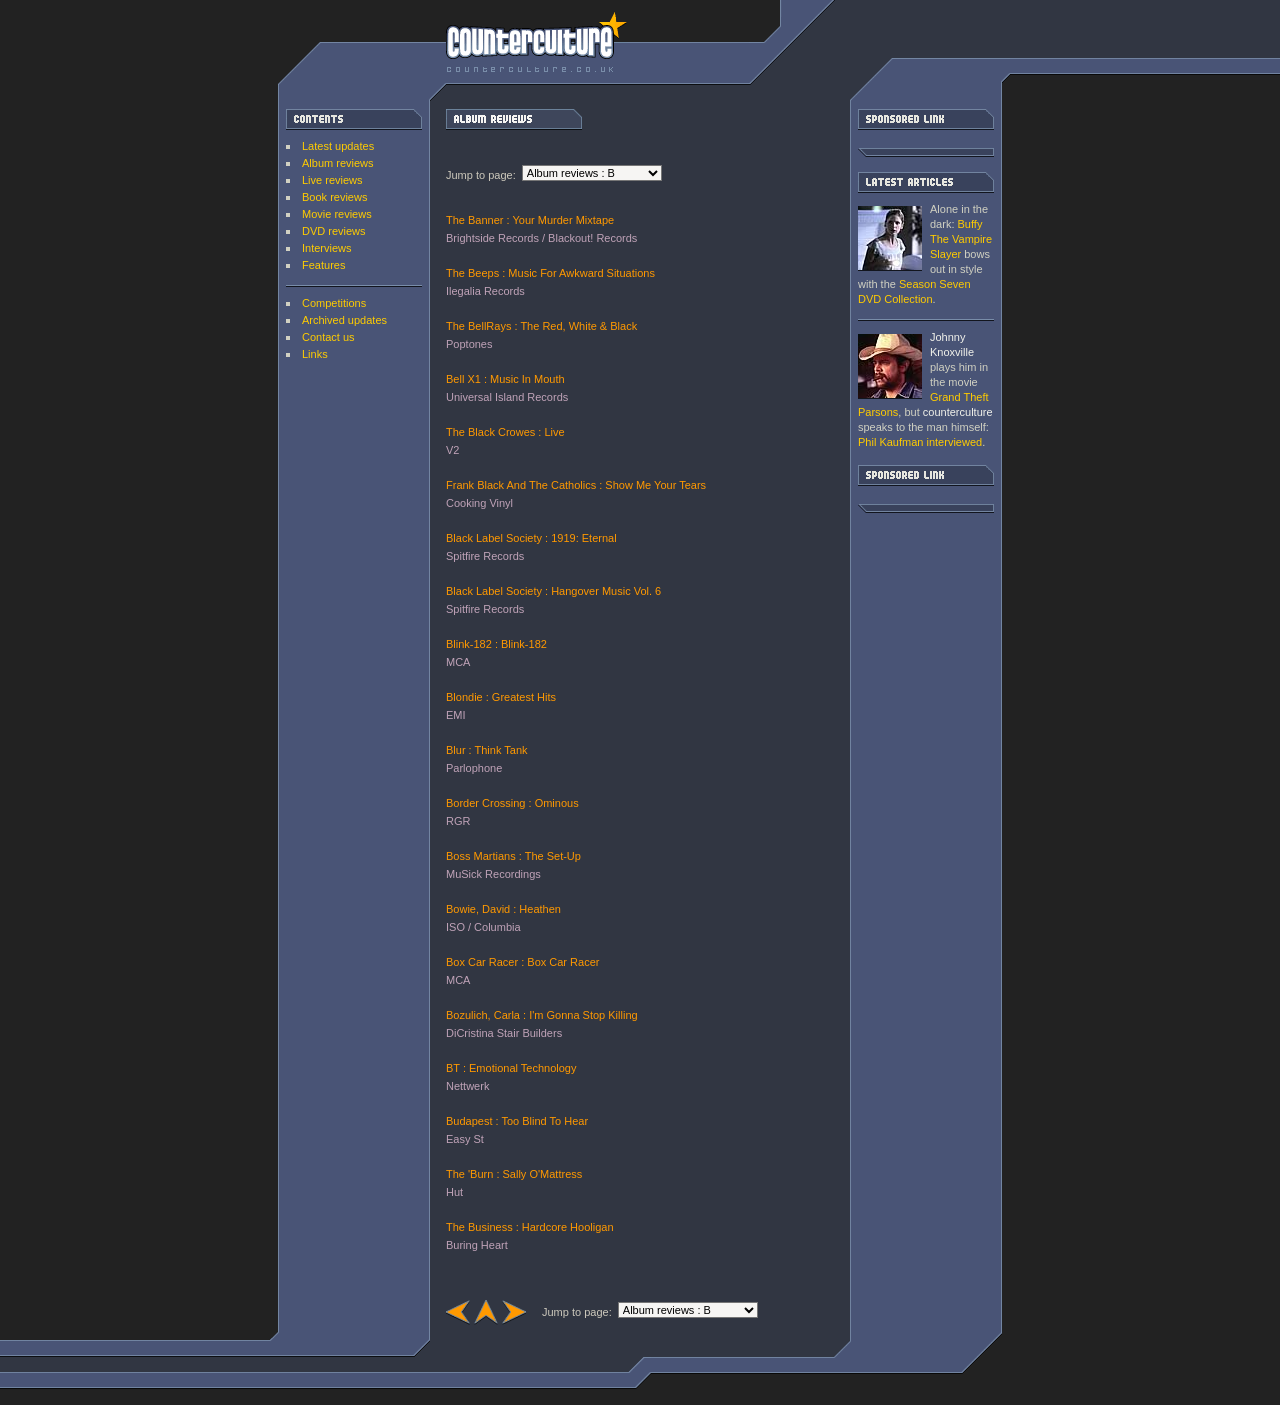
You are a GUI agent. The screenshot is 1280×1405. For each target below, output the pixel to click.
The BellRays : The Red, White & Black (541, 326)
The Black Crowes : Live (505, 432)
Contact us (328, 337)
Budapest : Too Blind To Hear (517, 1121)
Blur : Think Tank (487, 750)
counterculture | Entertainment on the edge (536, 42)
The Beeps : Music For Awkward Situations (550, 273)
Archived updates (344, 320)
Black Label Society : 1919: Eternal (531, 538)
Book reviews (334, 197)
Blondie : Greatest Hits (501, 697)
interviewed (920, 442)
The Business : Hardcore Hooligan (530, 1227)
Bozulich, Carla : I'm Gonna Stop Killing (542, 1015)
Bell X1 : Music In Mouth (505, 379)
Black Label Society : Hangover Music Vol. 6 (553, 591)
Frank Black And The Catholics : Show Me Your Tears (576, 485)
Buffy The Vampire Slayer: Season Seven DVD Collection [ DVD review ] (890, 238)
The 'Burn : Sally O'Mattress (514, 1174)
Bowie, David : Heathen (503, 909)
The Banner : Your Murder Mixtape (530, 220)
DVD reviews (334, 231)
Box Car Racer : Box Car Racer (522, 962)
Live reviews (332, 180)
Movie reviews (337, 214)
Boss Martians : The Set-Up (513, 856)
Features (323, 265)
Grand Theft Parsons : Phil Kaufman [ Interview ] (890, 366)
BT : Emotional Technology (511, 1068)
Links (315, 354)
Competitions (334, 303)
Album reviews (338, 163)
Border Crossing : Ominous (512, 803)
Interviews (327, 248)
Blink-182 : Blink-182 (496, 644)
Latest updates (338, 146)
